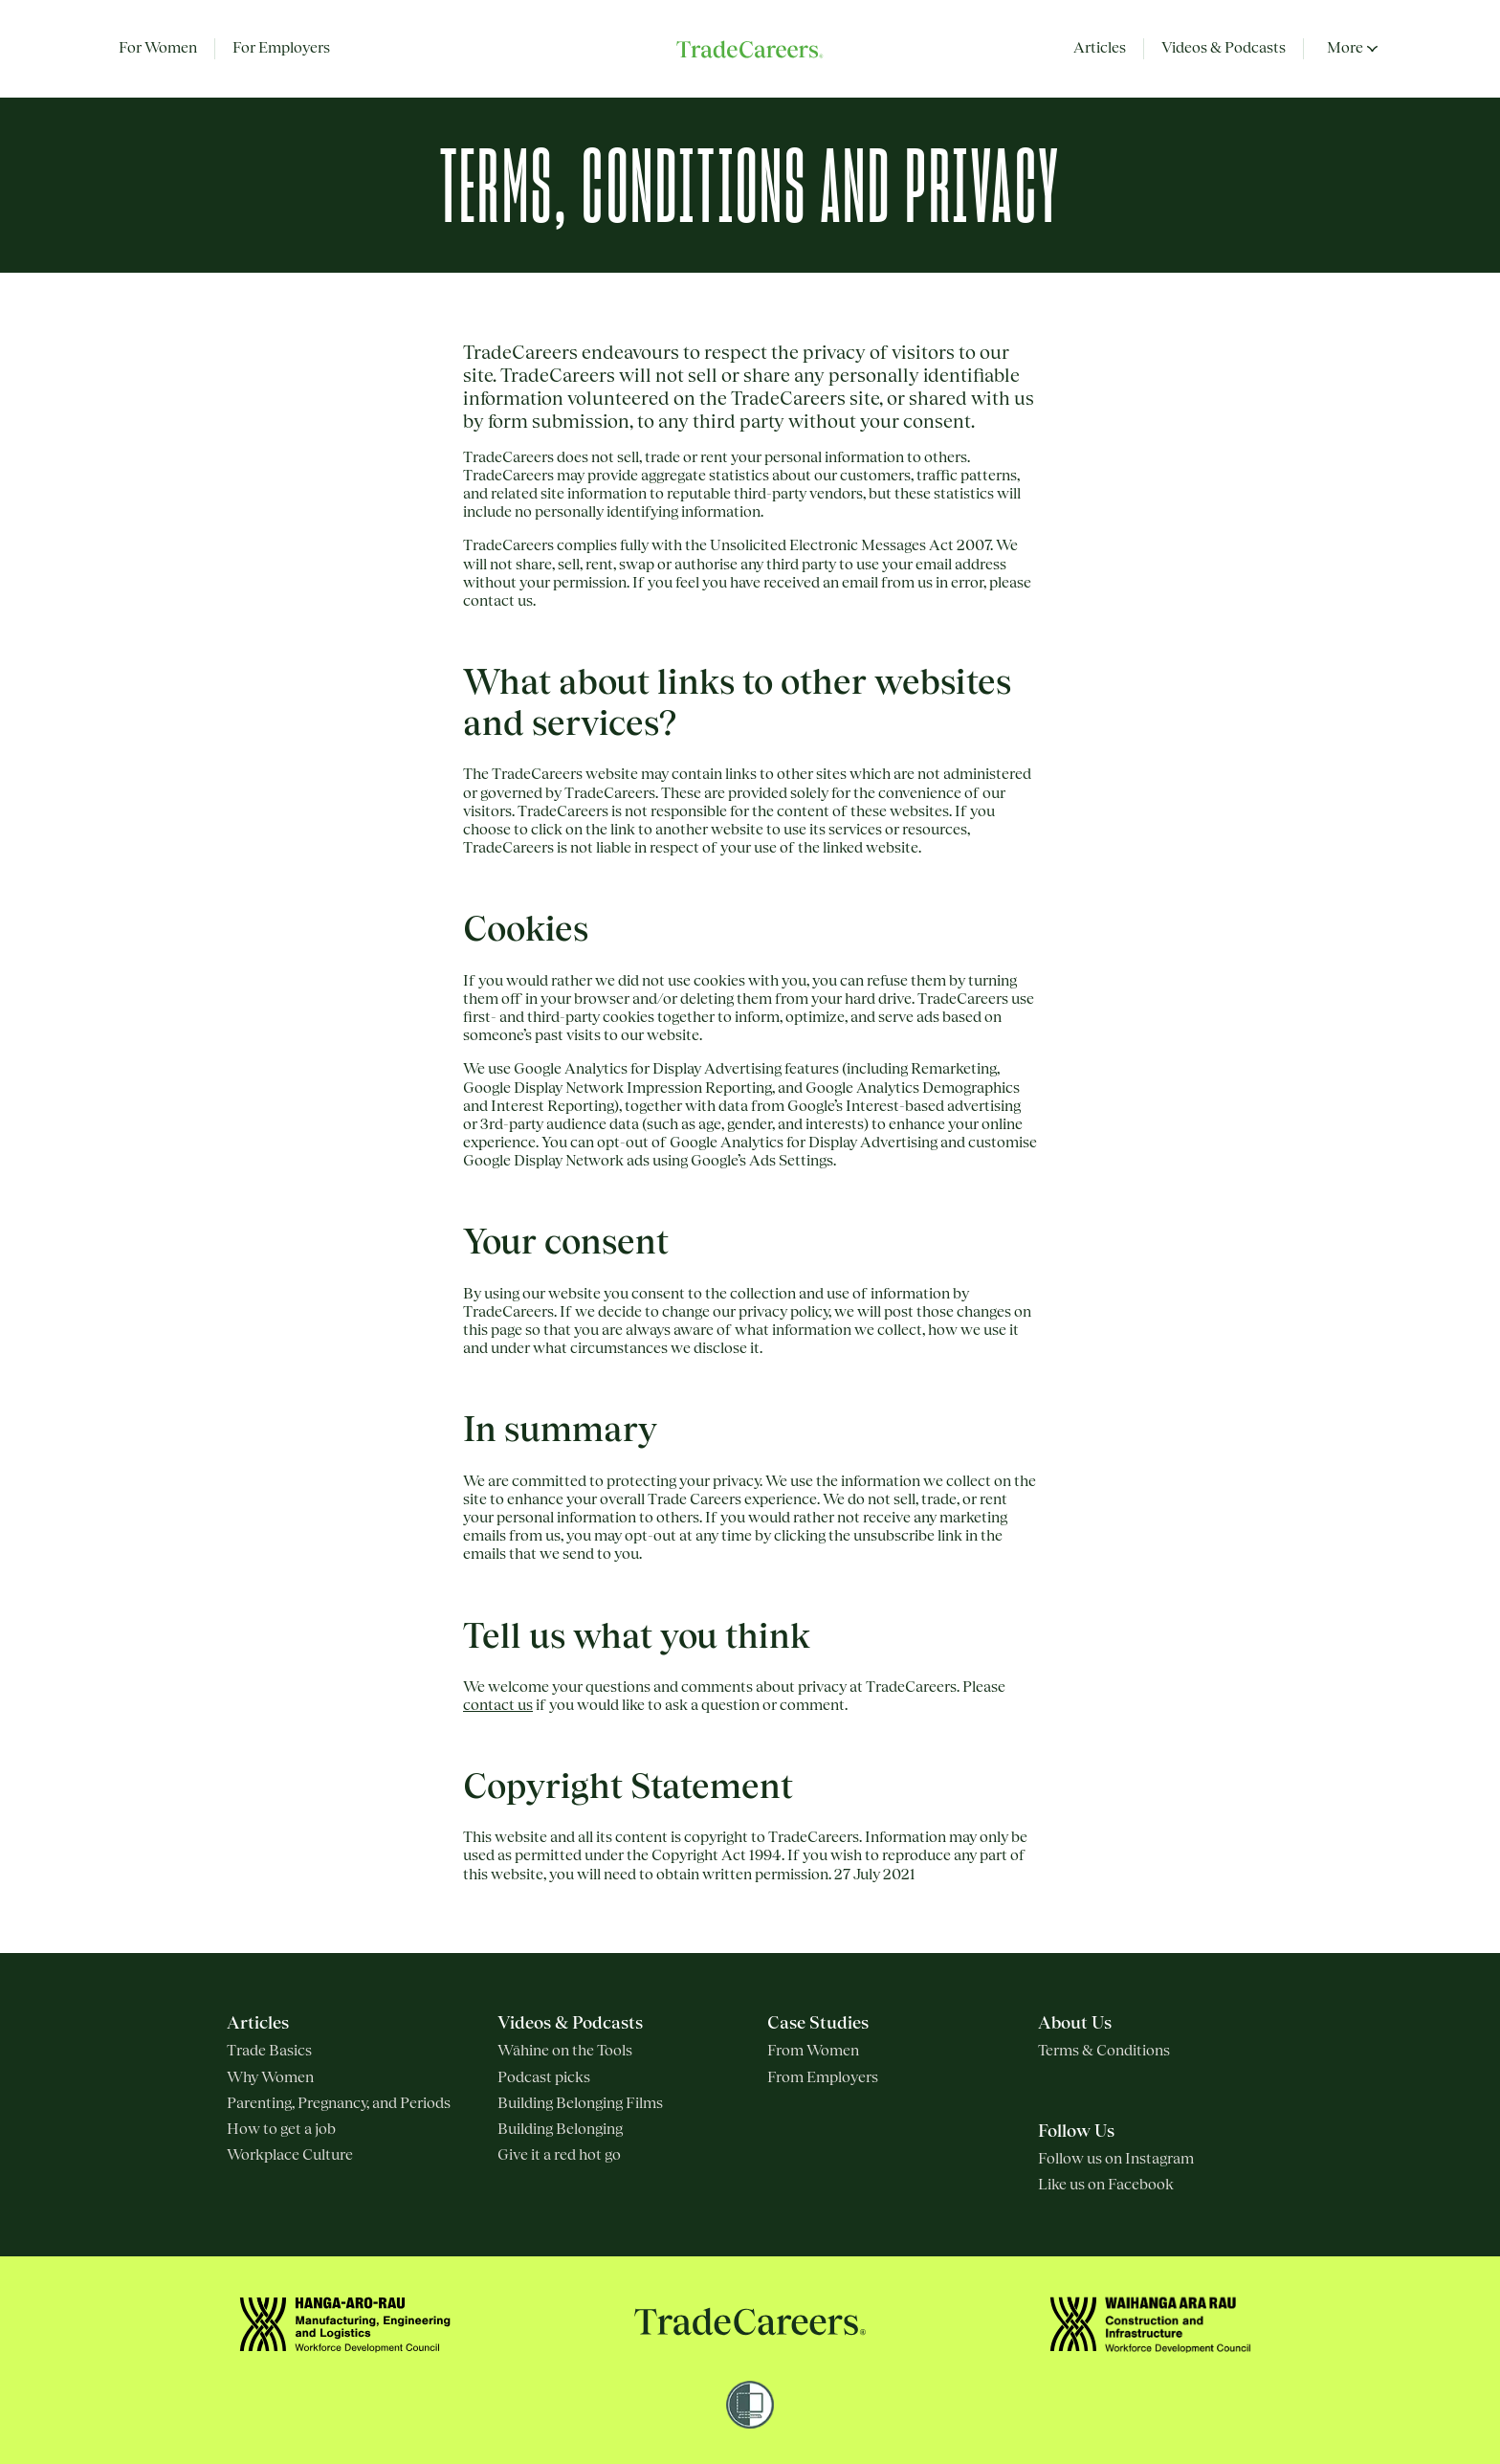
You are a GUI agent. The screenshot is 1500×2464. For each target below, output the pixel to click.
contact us (498, 1705)
